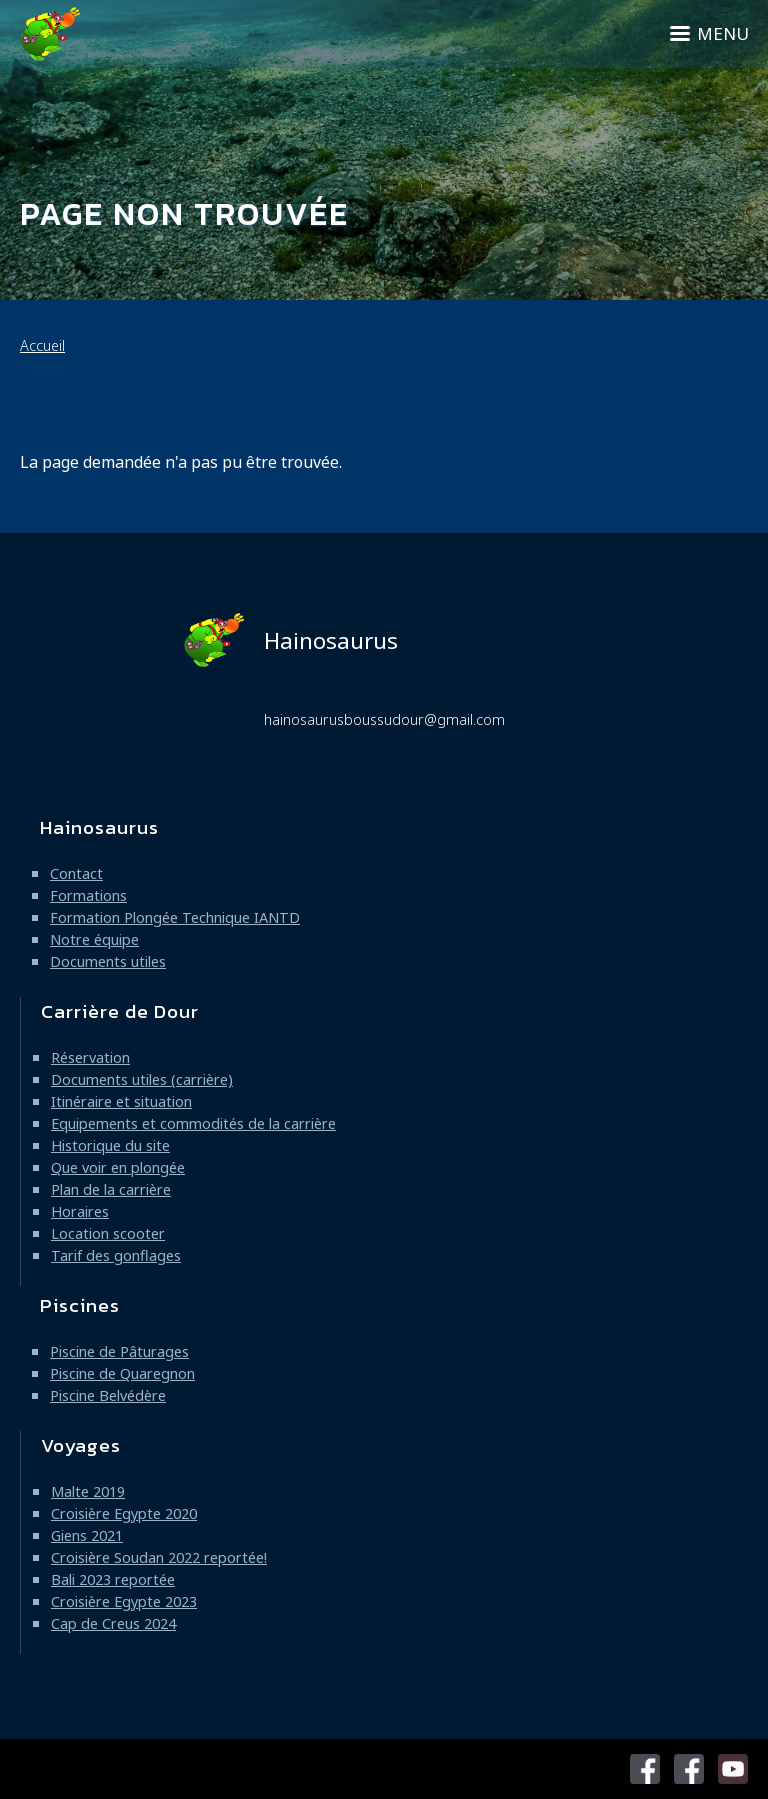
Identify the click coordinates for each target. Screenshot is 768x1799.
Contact (76, 873)
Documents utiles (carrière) (142, 1079)
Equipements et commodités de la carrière (193, 1123)
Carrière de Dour (120, 1011)
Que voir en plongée (118, 1167)
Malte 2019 (88, 1491)
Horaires (80, 1211)
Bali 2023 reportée (113, 1579)
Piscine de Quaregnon (122, 1373)
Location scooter (108, 1233)
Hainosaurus (291, 640)
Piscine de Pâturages (119, 1351)
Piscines (80, 1305)
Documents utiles (108, 961)
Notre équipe (94, 939)
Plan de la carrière (111, 1189)
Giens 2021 (87, 1535)
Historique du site (110, 1145)
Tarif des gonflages (116, 1255)
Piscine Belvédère (108, 1395)
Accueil (42, 345)
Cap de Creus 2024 (113, 1623)
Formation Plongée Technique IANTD (175, 917)
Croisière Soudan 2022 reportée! (159, 1557)
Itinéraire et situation (121, 1101)
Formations (88, 895)
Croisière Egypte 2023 (124, 1601)
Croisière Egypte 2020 (124, 1513)
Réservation (90, 1057)
